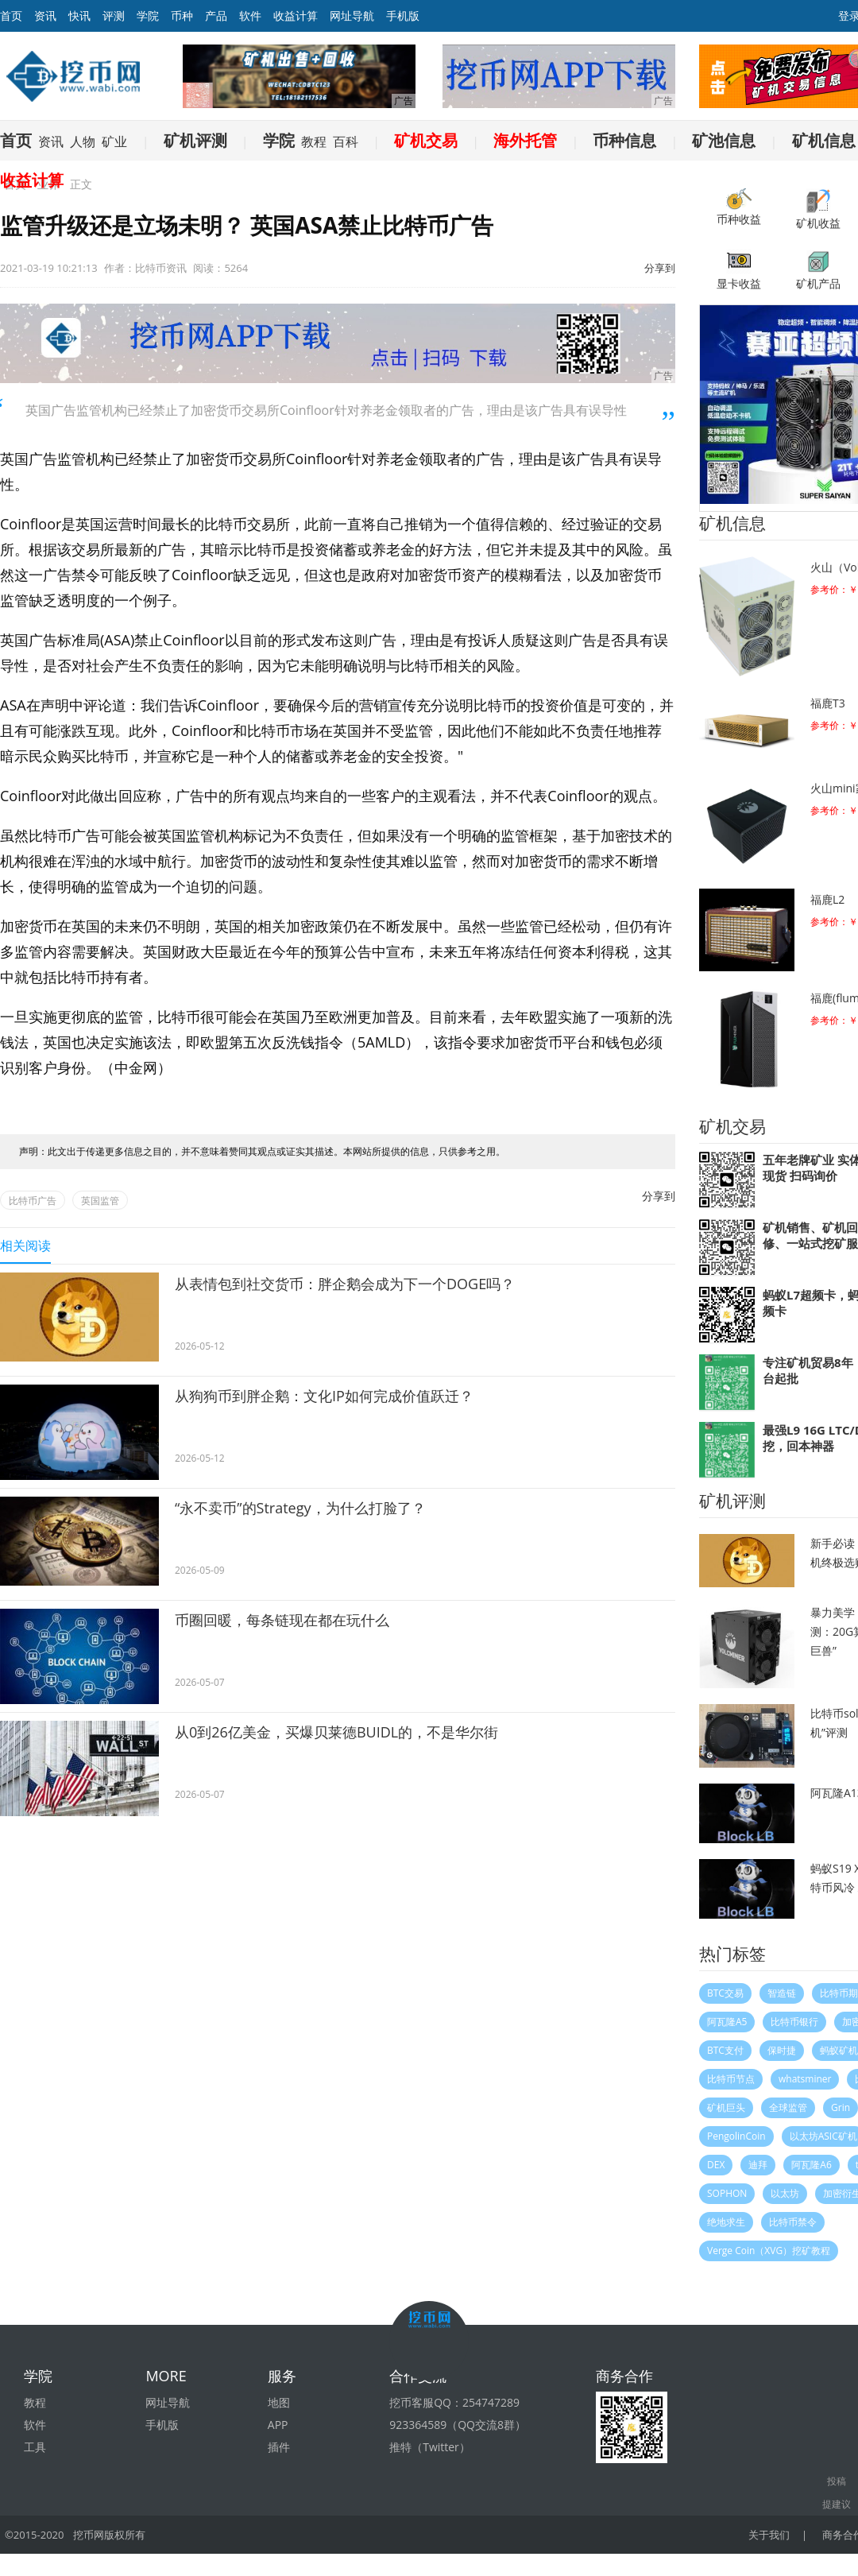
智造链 (781, 1993)
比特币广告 (32, 1200)
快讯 (79, 15)
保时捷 (781, 2050)
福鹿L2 (827, 899)
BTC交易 (725, 1993)
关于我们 (769, 2535)
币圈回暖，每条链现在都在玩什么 (282, 1619)
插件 (279, 2446)
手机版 (402, 15)
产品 (216, 15)
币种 (182, 15)
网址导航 (352, 15)
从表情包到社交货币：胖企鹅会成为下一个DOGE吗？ (345, 1283)
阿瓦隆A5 (727, 2021)
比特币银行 (794, 2021)
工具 (35, 2446)
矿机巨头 (726, 2107)
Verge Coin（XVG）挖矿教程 (768, 2250)
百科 (345, 141)
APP (278, 2424)
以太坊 (785, 2193)
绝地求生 (726, 2222)
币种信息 (624, 140)
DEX (716, 2164)
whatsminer (805, 2079)
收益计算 (295, 15)
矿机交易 (426, 140)
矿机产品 (818, 270)
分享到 (659, 268)
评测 (113, 15)
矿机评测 (195, 140)
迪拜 (757, 2164)
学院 (148, 15)
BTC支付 (725, 2050)
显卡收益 (739, 270)
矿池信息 (724, 140)
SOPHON (727, 2193)
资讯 (45, 15)
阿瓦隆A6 (811, 2164)
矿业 (114, 141)
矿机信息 (824, 140)
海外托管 (525, 140)
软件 (250, 15)
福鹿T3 (827, 703)
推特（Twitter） (429, 2446)
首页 (16, 140)
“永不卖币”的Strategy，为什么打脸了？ (300, 1507)
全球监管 (788, 2107)
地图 (279, 2402)
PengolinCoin (736, 2136)
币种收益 (739, 207)
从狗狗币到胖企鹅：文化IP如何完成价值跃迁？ (324, 1395)
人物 (82, 141)
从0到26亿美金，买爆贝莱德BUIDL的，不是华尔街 (336, 1731)
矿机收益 (818, 209)
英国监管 (100, 1200)
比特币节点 (731, 2079)
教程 (314, 141)
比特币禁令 (793, 2222)
